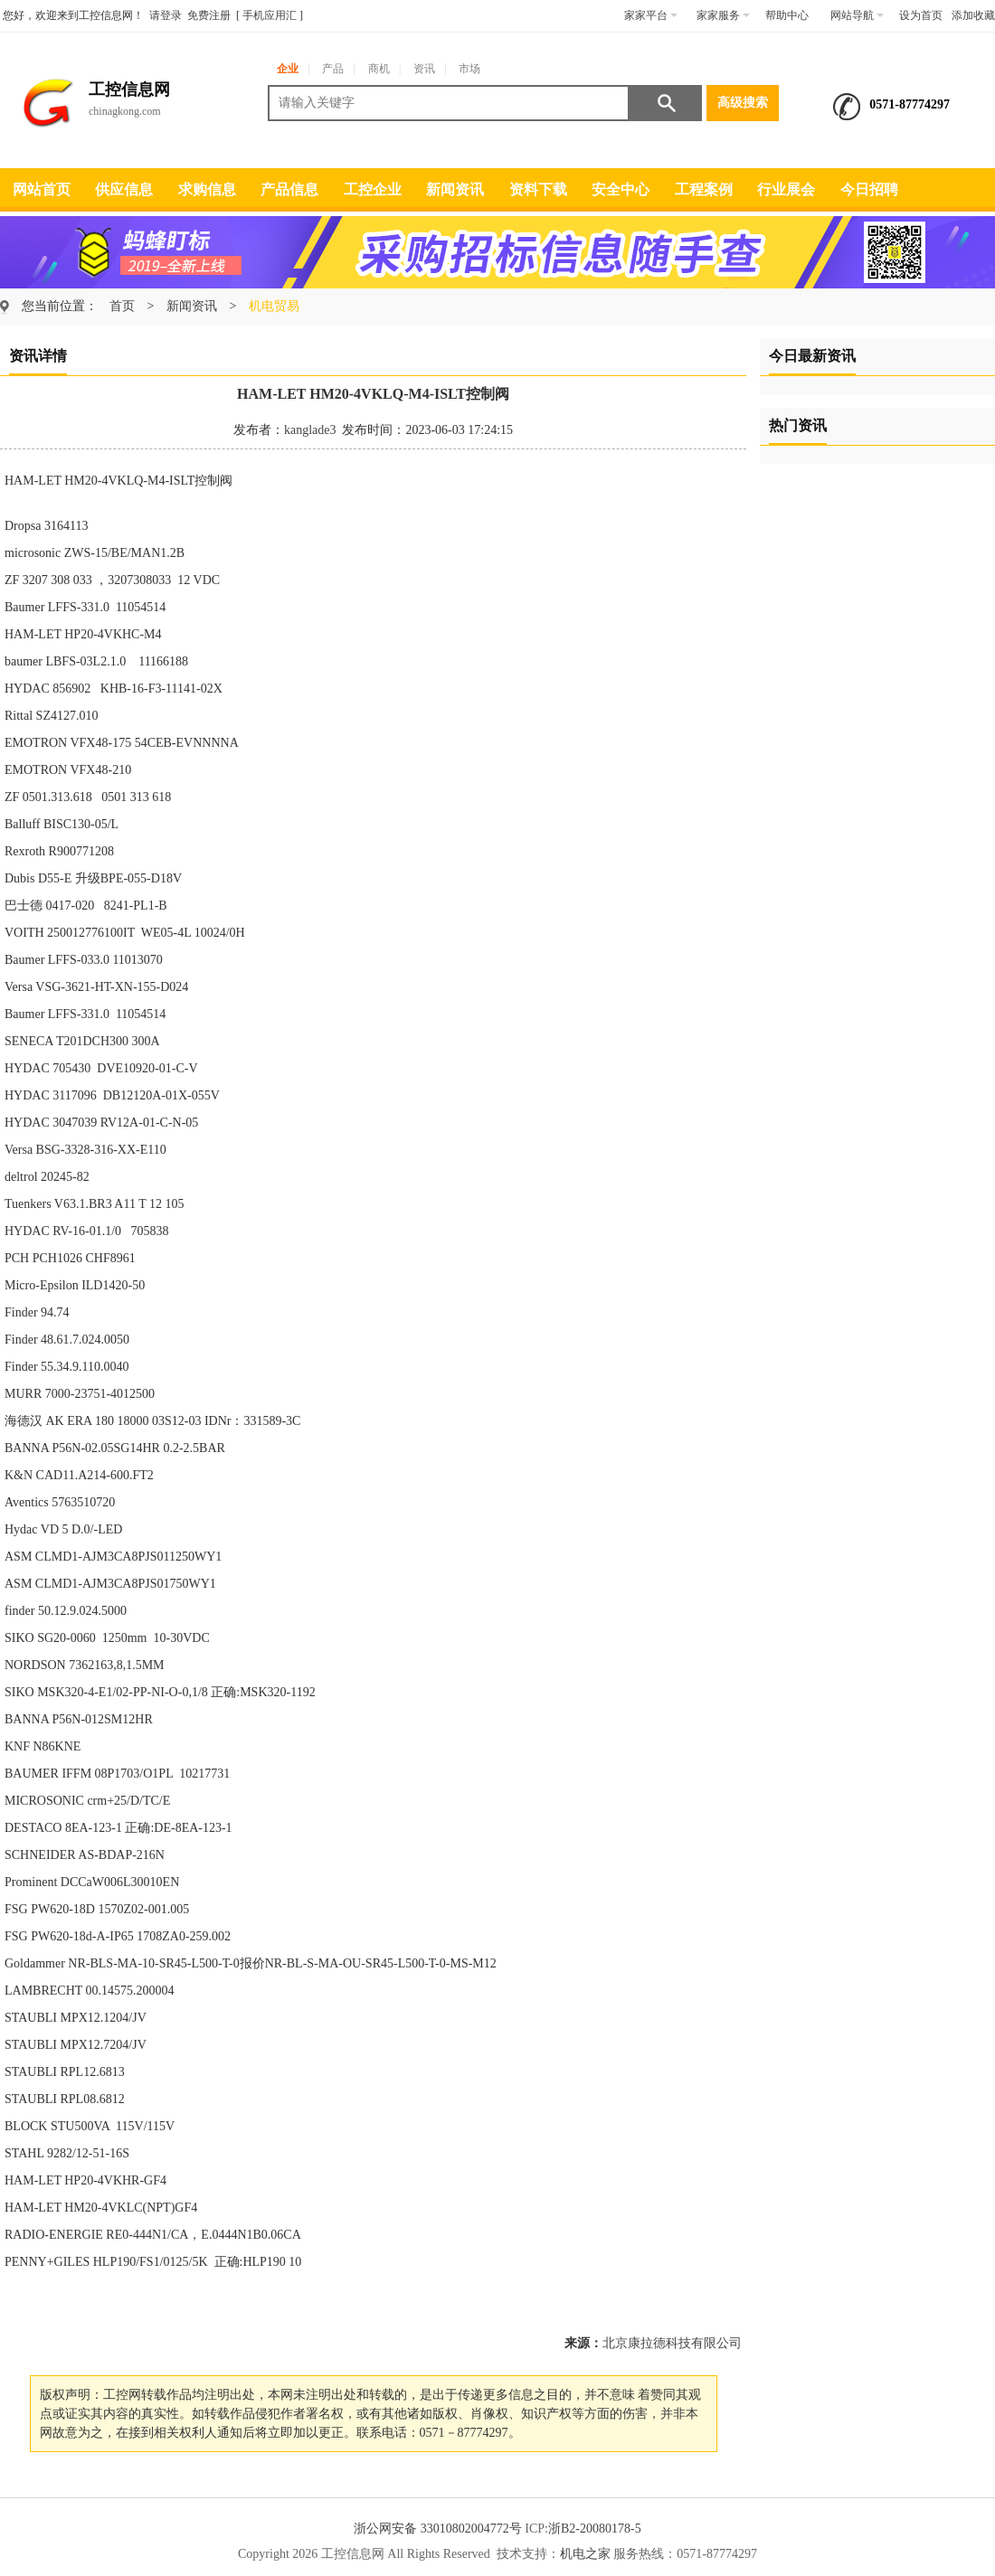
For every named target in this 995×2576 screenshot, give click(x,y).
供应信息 (124, 189)
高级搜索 (742, 102)
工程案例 (704, 189)
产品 (333, 68)
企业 (287, 68)
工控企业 (373, 189)
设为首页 (921, 15)
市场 (469, 68)
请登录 (165, 15)
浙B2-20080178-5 (594, 2528)
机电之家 (585, 2554)
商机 (379, 68)
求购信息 (207, 189)
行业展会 (786, 189)
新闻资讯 (455, 189)
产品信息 (289, 189)
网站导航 (857, 15)
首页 (122, 306)
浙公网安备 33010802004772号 (438, 2528)
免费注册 (209, 15)
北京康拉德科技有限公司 (672, 2343)
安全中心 (620, 189)
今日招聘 (869, 189)
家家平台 (651, 15)
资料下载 (538, 189)
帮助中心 (787, 15)
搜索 (666, 103)
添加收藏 (973, 15)
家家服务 (723, 15)
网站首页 (42, 189)
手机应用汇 (269, 15)
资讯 (424, 68)
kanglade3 (310, 430)
